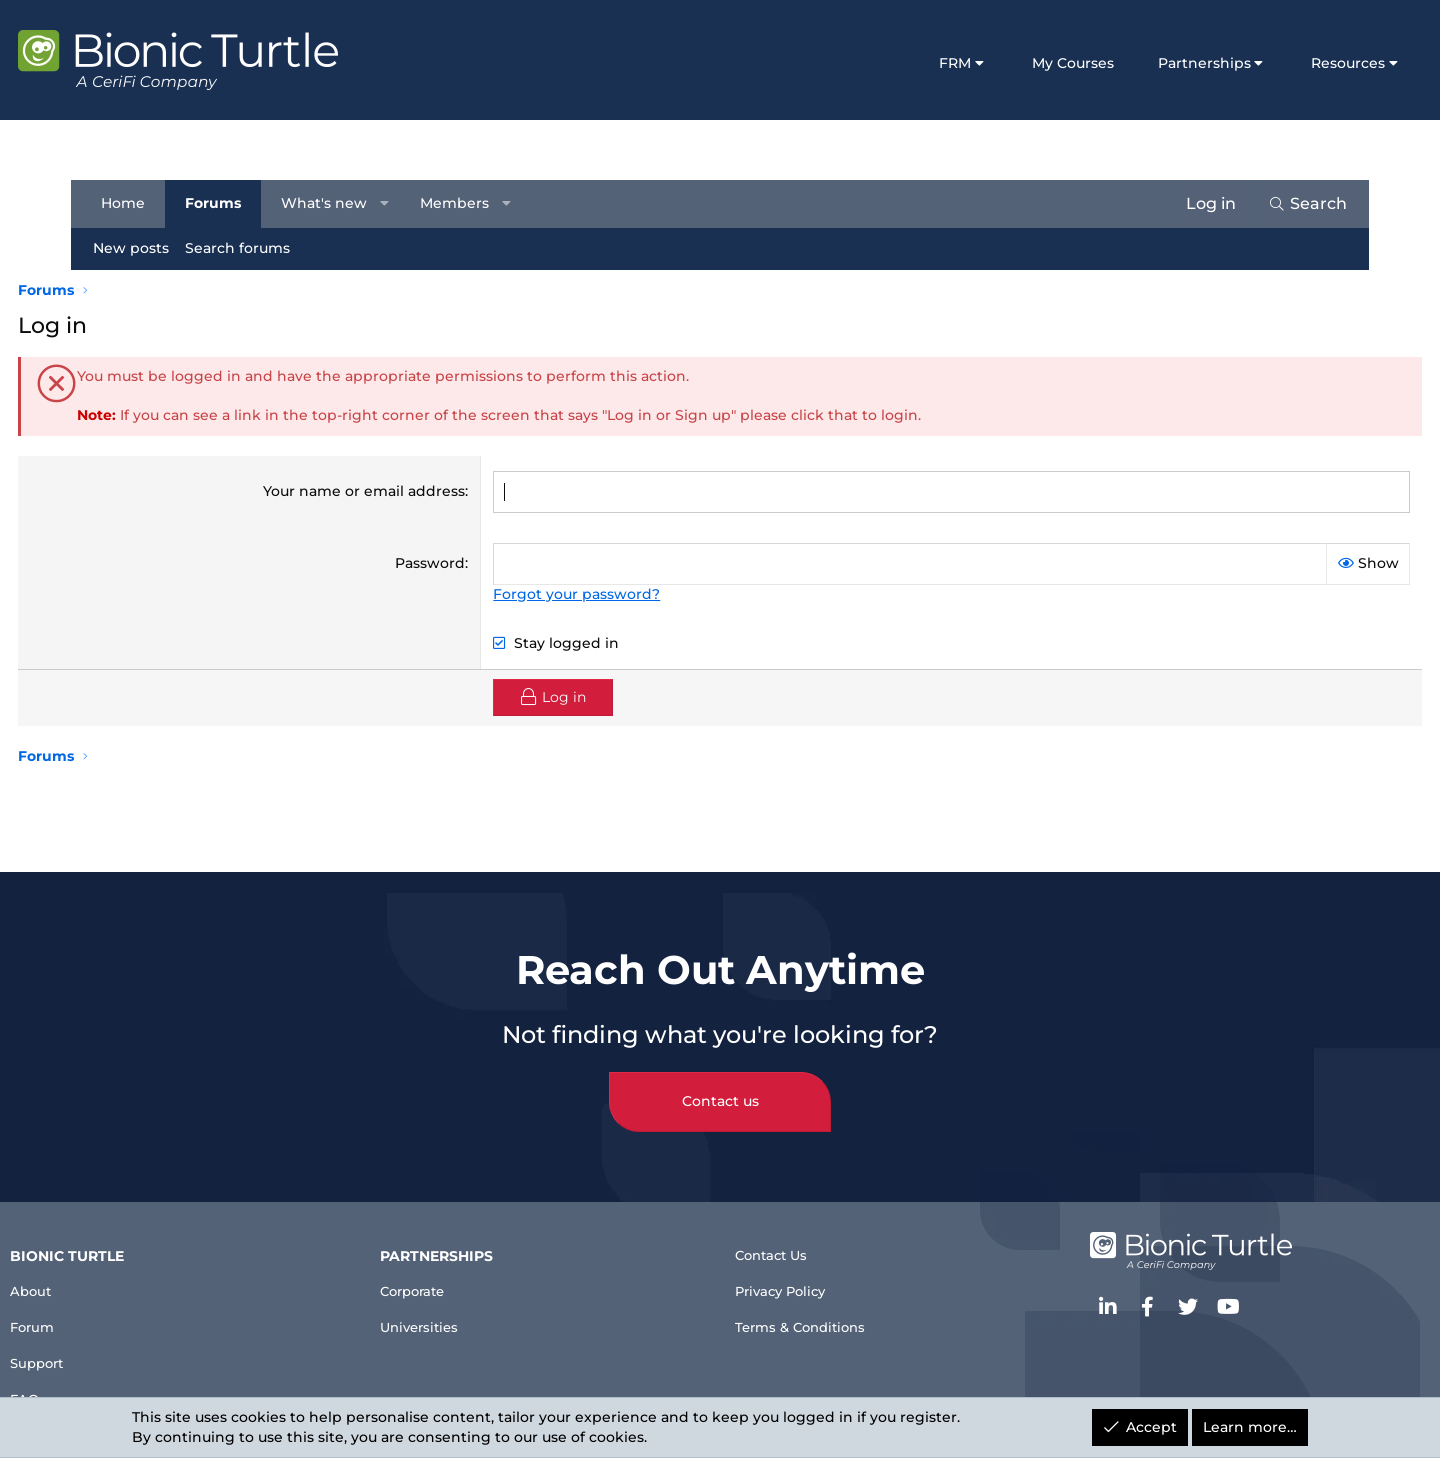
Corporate (459, 1268)
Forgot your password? (597, 593)
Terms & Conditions (813, 1314)
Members (463, 203)
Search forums (246, 248)
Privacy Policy (791, 1274)
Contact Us (780, 1233)
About (110, 1268)
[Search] (1298, 204)
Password (451, 562)
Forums (222, 203)
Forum (112, 1308)
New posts (140, 248)
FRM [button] (893, 63)
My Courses (1010, 63)
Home (132, 203)
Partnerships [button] (1141, 63)
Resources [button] (1286, 63)
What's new (333, 203)
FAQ (102, 1389)
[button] (394, 204)
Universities (465, 1308)
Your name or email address (385, 491)
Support (118, 1349)
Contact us (720, 1077)
